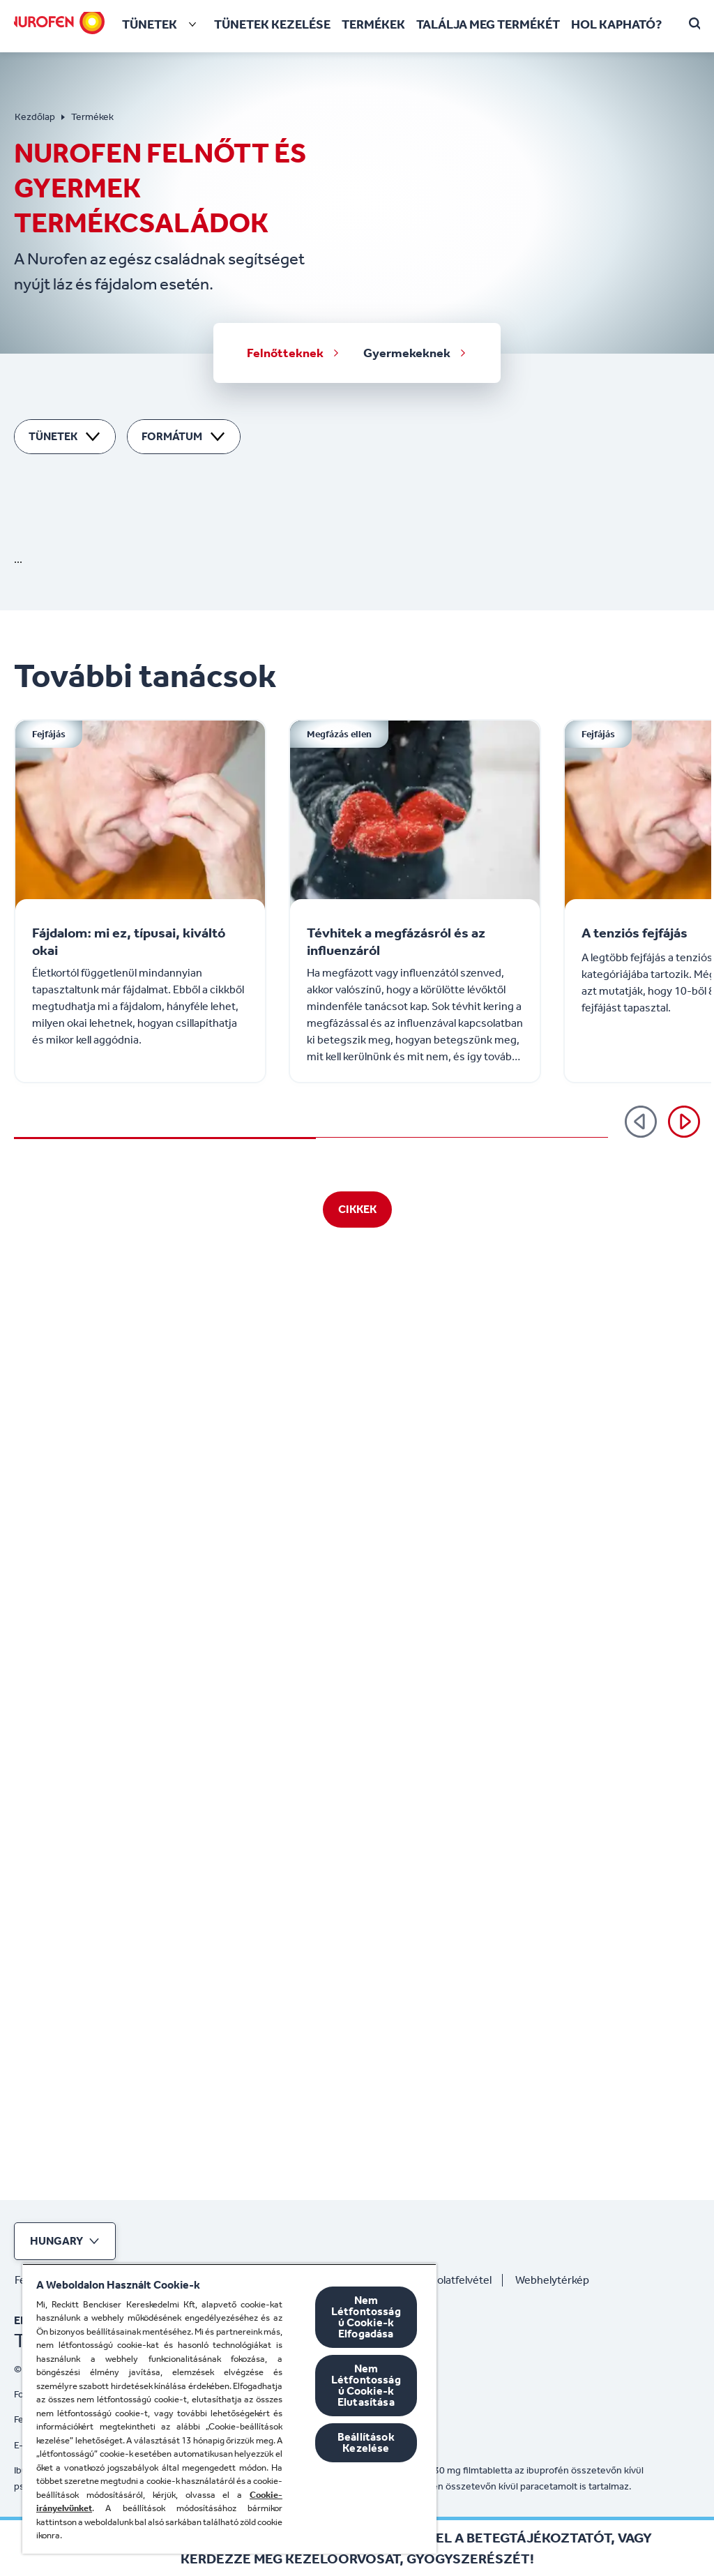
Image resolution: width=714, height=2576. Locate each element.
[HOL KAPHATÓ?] (616, 24)
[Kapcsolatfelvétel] (455, 2280)
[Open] (696, 24)
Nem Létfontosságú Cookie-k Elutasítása (366, 2385)
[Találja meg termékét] (488, 24)
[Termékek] (373, 24)
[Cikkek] (357, 2137)
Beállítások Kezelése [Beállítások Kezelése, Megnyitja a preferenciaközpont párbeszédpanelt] (366, 2442)
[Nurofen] (57, 21)
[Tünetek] (162, 24)
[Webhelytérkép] (558, 2280)
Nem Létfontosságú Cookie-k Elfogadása (366, 2316)
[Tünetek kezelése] (272, 24)
